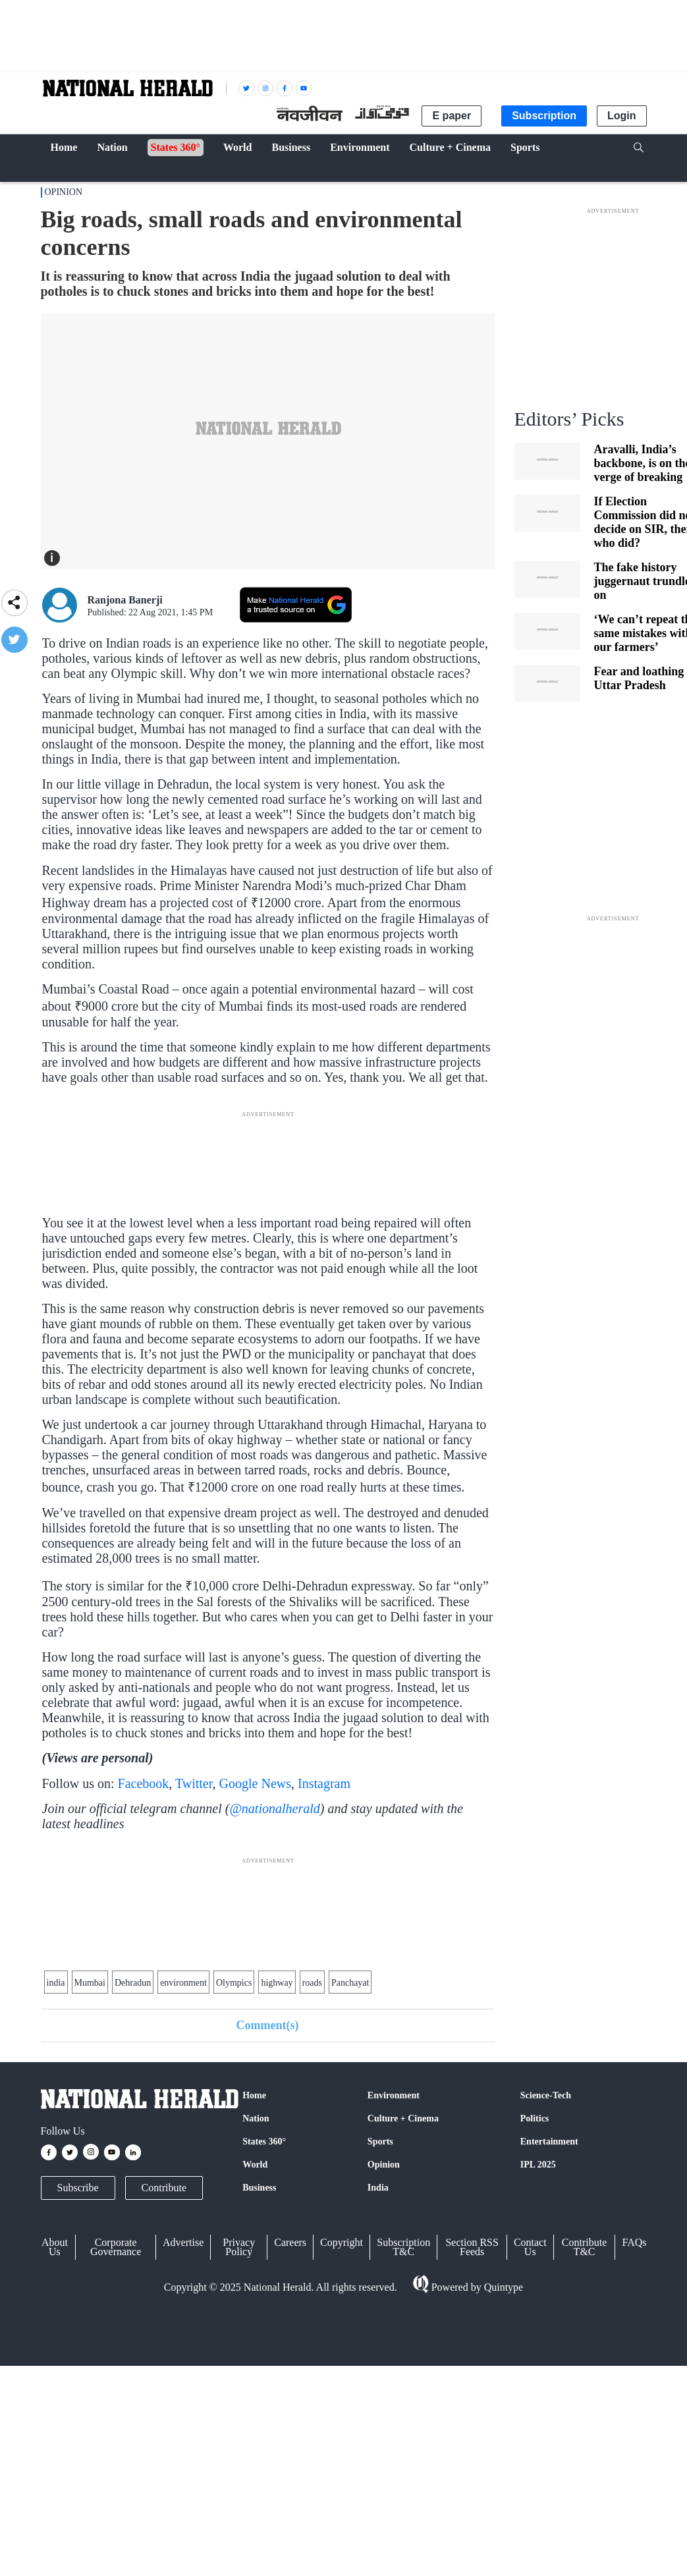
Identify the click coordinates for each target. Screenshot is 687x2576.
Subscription (544, 115)
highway (276, 1983)
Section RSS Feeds (471, 2247)
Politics (534, 2118)
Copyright (341, 2242)
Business (259, 2188)
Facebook (143, 1783)
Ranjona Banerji (125, 599)
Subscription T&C (403, 2247)
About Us (54, 2247)
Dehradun (133, 1983)
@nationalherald (274, 1808)
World (254, 2165)
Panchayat (350, 1983)
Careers (290, 2242)
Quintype (502, 2287)
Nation (255, 2118)
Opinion (64, 192)
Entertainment (549, 2141)
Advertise (183, 2242)
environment (183, 1983)
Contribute (164, 2187)
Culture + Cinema (403, 2118)
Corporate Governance (115, 2247)
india (56, 1983)
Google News (255, 1783)
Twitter (194, 1783)
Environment (394, 2095)
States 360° (264, 2141)
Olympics (234, 1983)
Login (621, 115)
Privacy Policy (239, 2247)
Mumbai (89, 1983)
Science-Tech (545, 2095)
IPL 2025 (538, 2165)
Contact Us (530, 2247)
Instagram (324, 1783)
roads (312, 1983)
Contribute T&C (584, 2247)
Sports (380, 2141)
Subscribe (78, 2187)
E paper (451, 115)
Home (254, 2095)
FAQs (634, 2242)
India (378, 2188)
